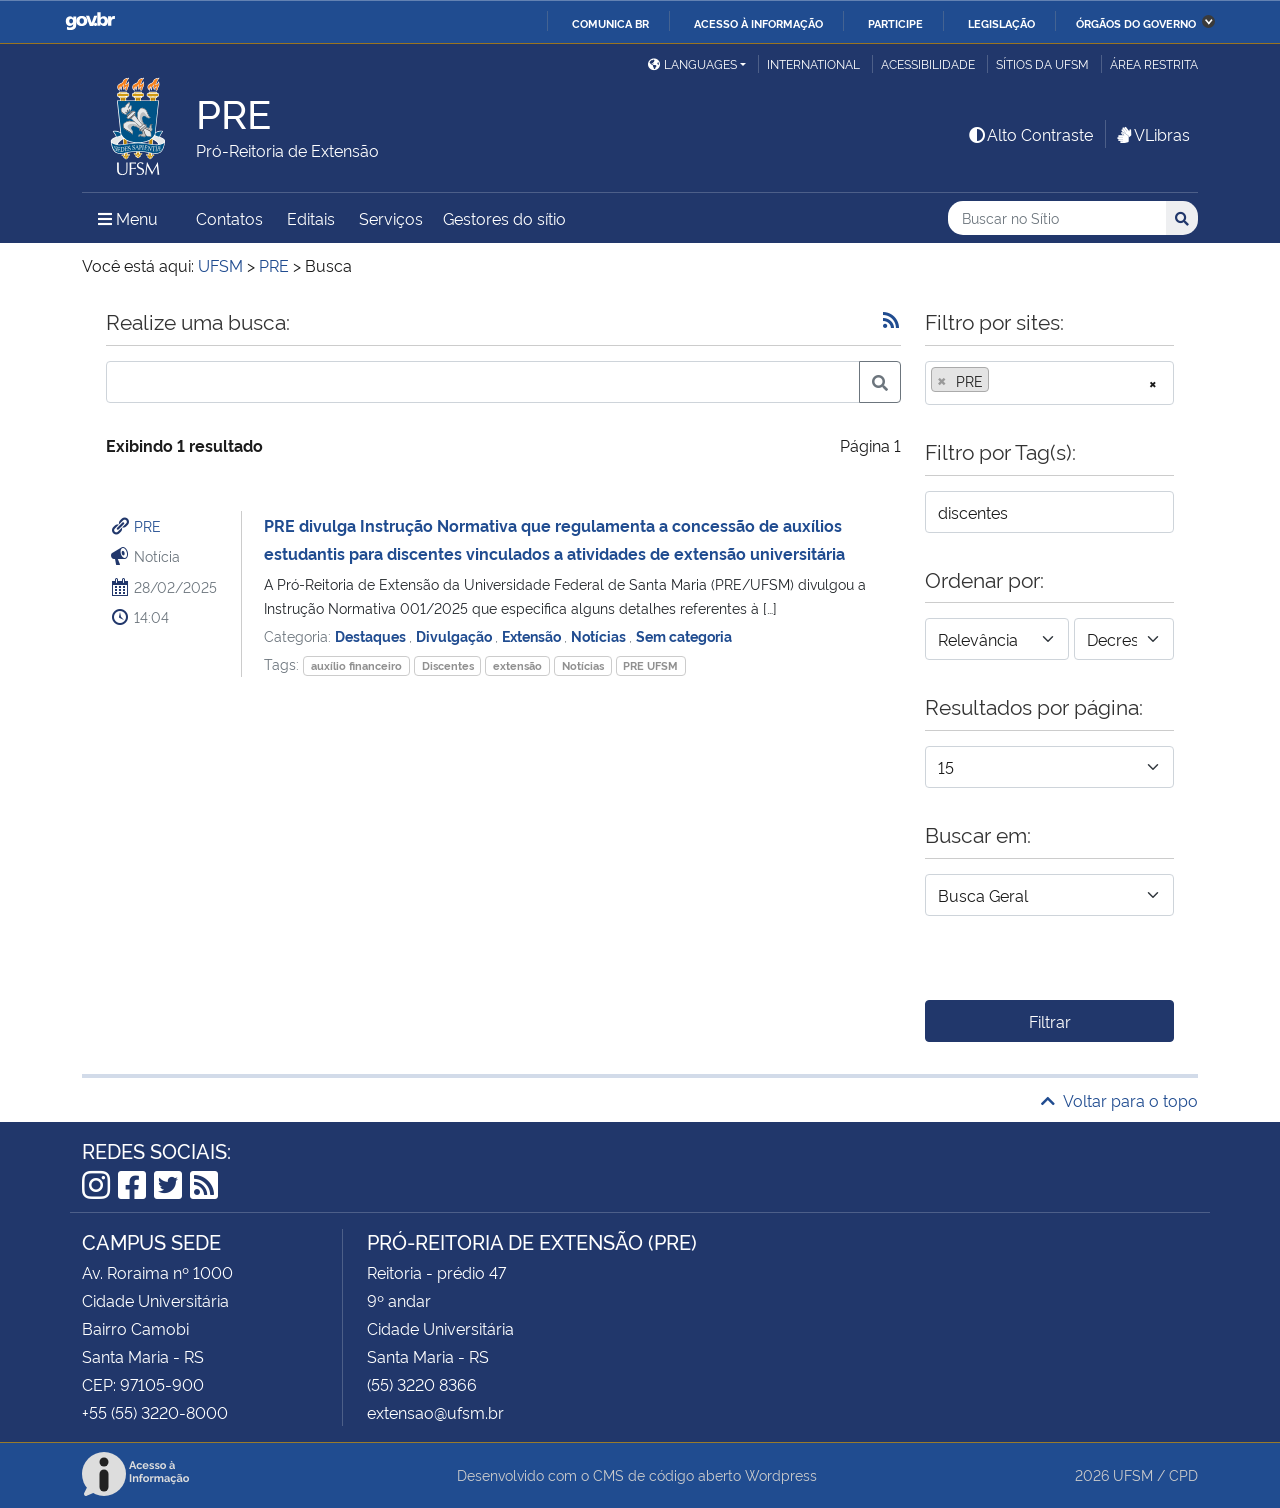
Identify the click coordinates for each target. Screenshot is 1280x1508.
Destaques (372, 635)
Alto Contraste (1030, 134)
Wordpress (781, 1474)
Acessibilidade (928, 63)
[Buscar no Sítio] (1057, 218)
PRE (147, 525)
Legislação (1001, 23)
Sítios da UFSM (1042, 63)
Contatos (229, 218)
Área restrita (1154, 63)
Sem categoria (684, 635)
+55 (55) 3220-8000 (155, 1412)
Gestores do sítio (504, 218)
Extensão (533, 635)
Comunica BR (610, 23)
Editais (311, 218)
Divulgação (455, 635)
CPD (1183, 1474)
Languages (692, 63)
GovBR (90, 21)
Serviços (391, 218)
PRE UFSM (650, 665)
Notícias (600, 635)
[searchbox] (1000, 381)
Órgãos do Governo (1136, 23)
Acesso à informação (758, 23)
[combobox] (1049, 383)
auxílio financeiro (356, 665)
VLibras (1152, 134)
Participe (895, 23)
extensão (517, 665)
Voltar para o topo (1119, 1100)
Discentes (448, 665)
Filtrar (1050, 1021)
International (813, 63)
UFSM (1133, 1474)
